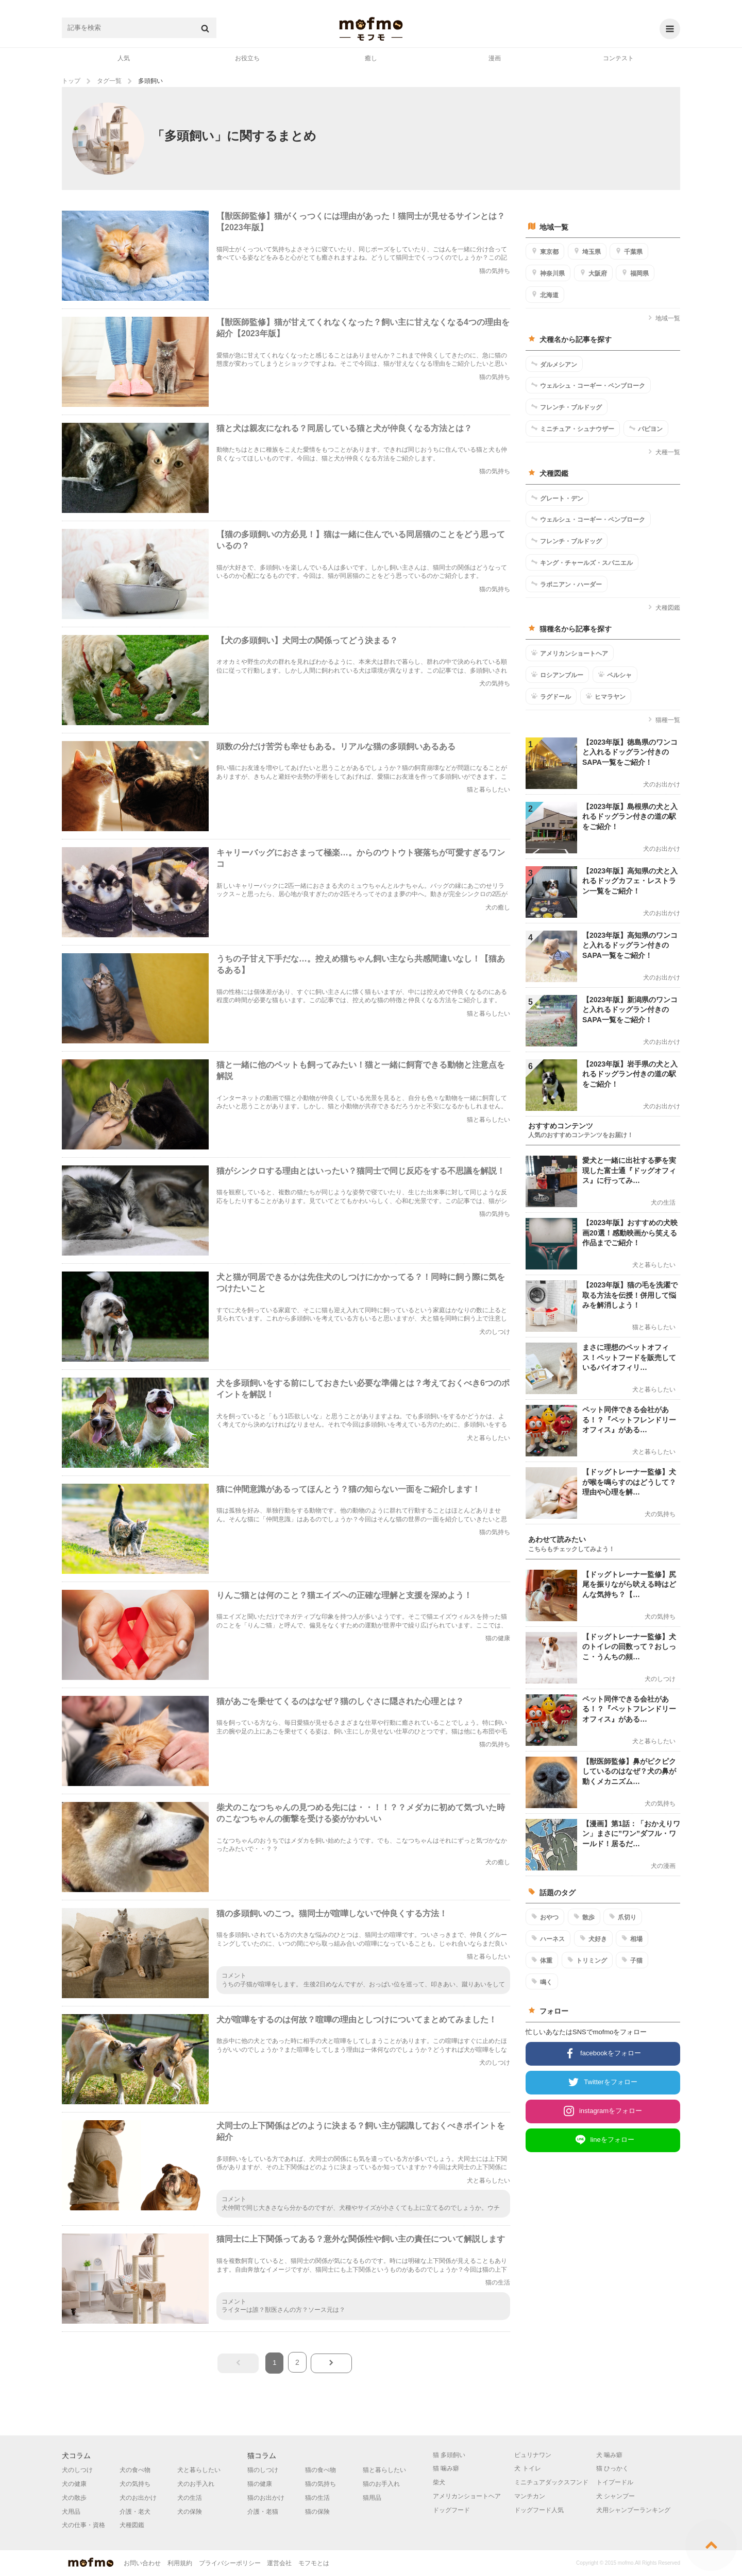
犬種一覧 (664, 452)
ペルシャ (615, 674)
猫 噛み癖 (446, 2468)
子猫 (632, 1960)
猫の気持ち (320, 2483)
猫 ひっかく (612, 2468)
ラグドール (551, 696)
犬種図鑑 (664, 607)
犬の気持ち (135, 2483)
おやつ (545, 1917)
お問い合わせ (142, 2563)
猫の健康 (259, 2483)
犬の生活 (189, 2497)
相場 (632, 1938)
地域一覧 (664, 318)
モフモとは (313, 2563)
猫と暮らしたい (384, 2470)
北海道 (545, 294)
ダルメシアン (554, 364)
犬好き (593, 1938)
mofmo (371, 29)
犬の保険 (189, 2511)
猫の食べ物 (320, 2470)
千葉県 (629, 251)
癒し (371, 58)
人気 (123, 58)
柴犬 (439, 2482)
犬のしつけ (77, 2470)
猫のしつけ (262, 2470)
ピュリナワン (532, 2455)
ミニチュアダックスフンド (551, 2482)
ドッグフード (451, 2510)
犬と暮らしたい (199, 2470)
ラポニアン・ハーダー (566, 584)
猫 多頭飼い (449, 2455)
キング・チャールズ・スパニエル (582, 562)
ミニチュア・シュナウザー (572, 428)
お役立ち (247, 58)
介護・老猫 (262, 2511)
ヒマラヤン (606, 696)
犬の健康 (74, 2483)
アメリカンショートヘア (569, 653)
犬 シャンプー (615, 2496)
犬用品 (71, 2511)
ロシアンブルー (557, 674)
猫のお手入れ (381, 2483)
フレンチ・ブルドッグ (566, 407)
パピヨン (646, 428)
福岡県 (635, 273)
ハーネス (548, 1938)
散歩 (584, 1917)
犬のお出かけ (138, 2497)
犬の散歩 (74, 2497)
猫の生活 (317, 2497)
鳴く (541, 1982)
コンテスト (618, 58)
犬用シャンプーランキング (633, 2510)
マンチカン (529, 2496)
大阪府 (593, 273)
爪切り (622, 1917)
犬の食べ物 (135, 2470)
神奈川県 (548, 273)
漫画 (494, 58)
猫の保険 (317, 2511)
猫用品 (372, 2497)
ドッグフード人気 (539, 2510)
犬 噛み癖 (609, 2455)
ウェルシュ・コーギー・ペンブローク (588, 385)
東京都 (545, 251)
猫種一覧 (664, 720)
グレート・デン (557, 498)
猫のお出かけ (265, 2497)
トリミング (587, 1960)
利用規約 (179, 2563)
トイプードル (614, 2482)
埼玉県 (587, 251)
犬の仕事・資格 (83, 2525)
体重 (541, 1960)
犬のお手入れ (195, 2483)
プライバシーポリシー (230, 2563)
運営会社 (279, 2563)
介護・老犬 (135, 2511)
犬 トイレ (527, 2468)
